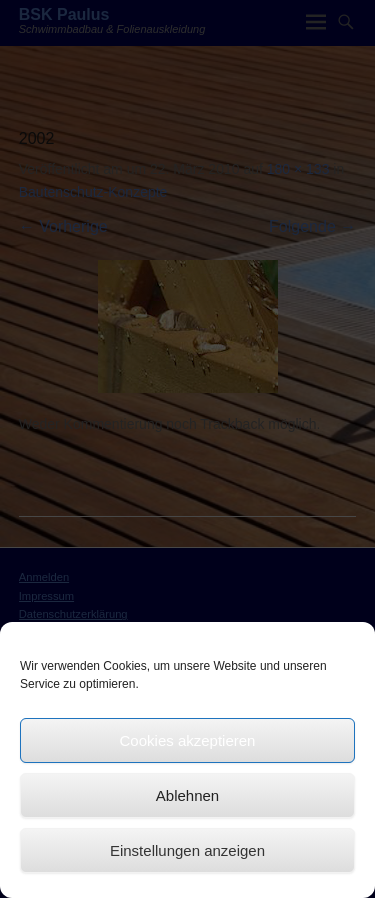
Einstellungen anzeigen (187, 850)
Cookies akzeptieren (188, 740)
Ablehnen (187, 795)
